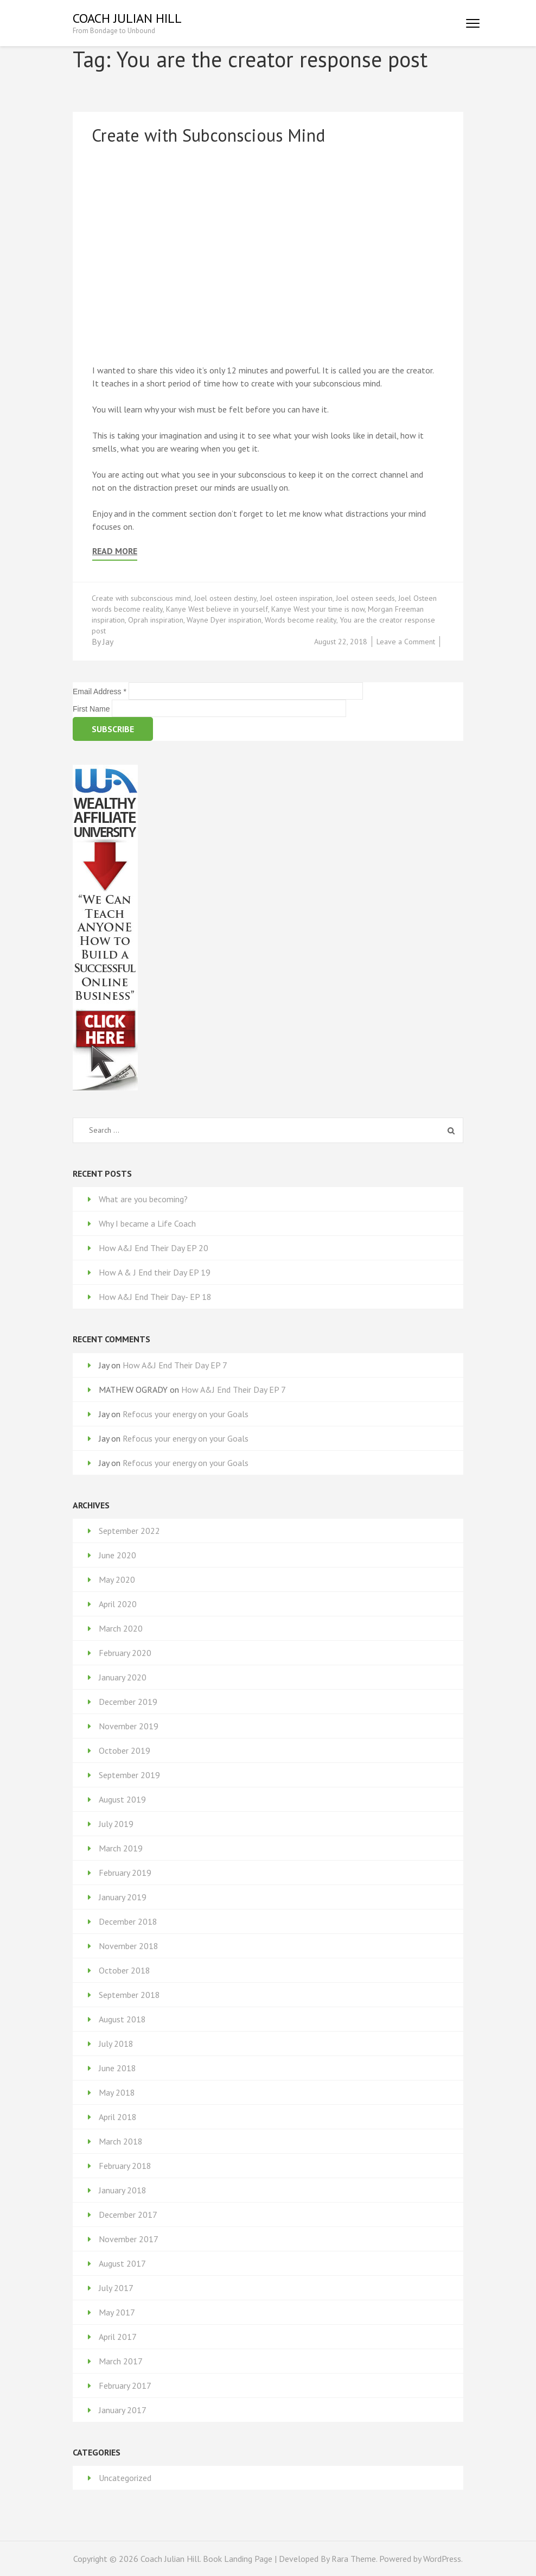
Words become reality (300, 620)
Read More (114, 551)
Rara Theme (353, 2558)
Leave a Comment (406, 641)
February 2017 (125, 2385)
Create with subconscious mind (141, 598)
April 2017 (118, 2336)
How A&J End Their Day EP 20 (153, 1247)
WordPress (442, 2558)
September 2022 (129, 1530)
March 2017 (121, 2361)
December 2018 (128, 1921)
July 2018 (116, 2043)
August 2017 (122, 2263)
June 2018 (117, 2068)
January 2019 (122, 1897)
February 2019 (125, 1872)
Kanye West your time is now (318, 609)
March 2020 (121, 1628)
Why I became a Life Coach (147, 1223)
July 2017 (116, 2287)
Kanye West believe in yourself (217, 609)
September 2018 (129, 1994)
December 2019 (128, 1701)
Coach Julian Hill (127, 18)
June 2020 (117, 1555)
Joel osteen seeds (365, 598)
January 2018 (122, 2190)
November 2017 (128, 2239)
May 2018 (117, 2092)
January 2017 (122, 2409)
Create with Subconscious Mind (208, 135)
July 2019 (116, 1823)
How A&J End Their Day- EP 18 (155, 1296)
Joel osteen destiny (225, 598)
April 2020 (118, 1603)
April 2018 (118, 2116)
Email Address (101, 691)
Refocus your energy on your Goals (185, 1413)
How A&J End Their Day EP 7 (175, 1365)
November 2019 (128, 1726)
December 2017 (128, 2214)
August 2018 (122, 2019)
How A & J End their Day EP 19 (154, 1272)
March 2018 (121, 2141)
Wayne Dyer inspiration (224, 620)
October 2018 (124, 1970)
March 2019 (121, 1848)
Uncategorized (125, 2477)
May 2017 (117, 2312)
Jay (108, 641)
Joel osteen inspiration (296, 598)
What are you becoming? (143, 1199)
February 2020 (125, 1652)
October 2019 (124, 1750)
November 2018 (128, 1945)
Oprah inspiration (155, 620)
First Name (92, 709)
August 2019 (122, 1799)
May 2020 (117, 1579)
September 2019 (129, 1774)
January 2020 (122, 1677)
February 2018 (125, 2165)
